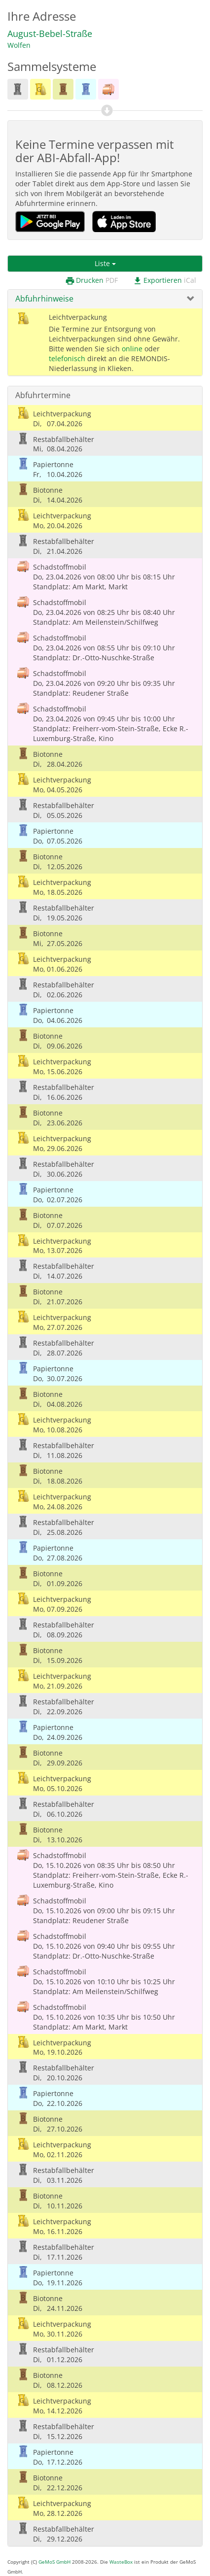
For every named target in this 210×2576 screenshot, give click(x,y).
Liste (105, 263)
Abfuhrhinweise (44, 298)
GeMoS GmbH (54, 2562)
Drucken (91, 280)
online (132, 348)
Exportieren (164, 280)
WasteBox (121, 2562)
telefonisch (67, 358)
